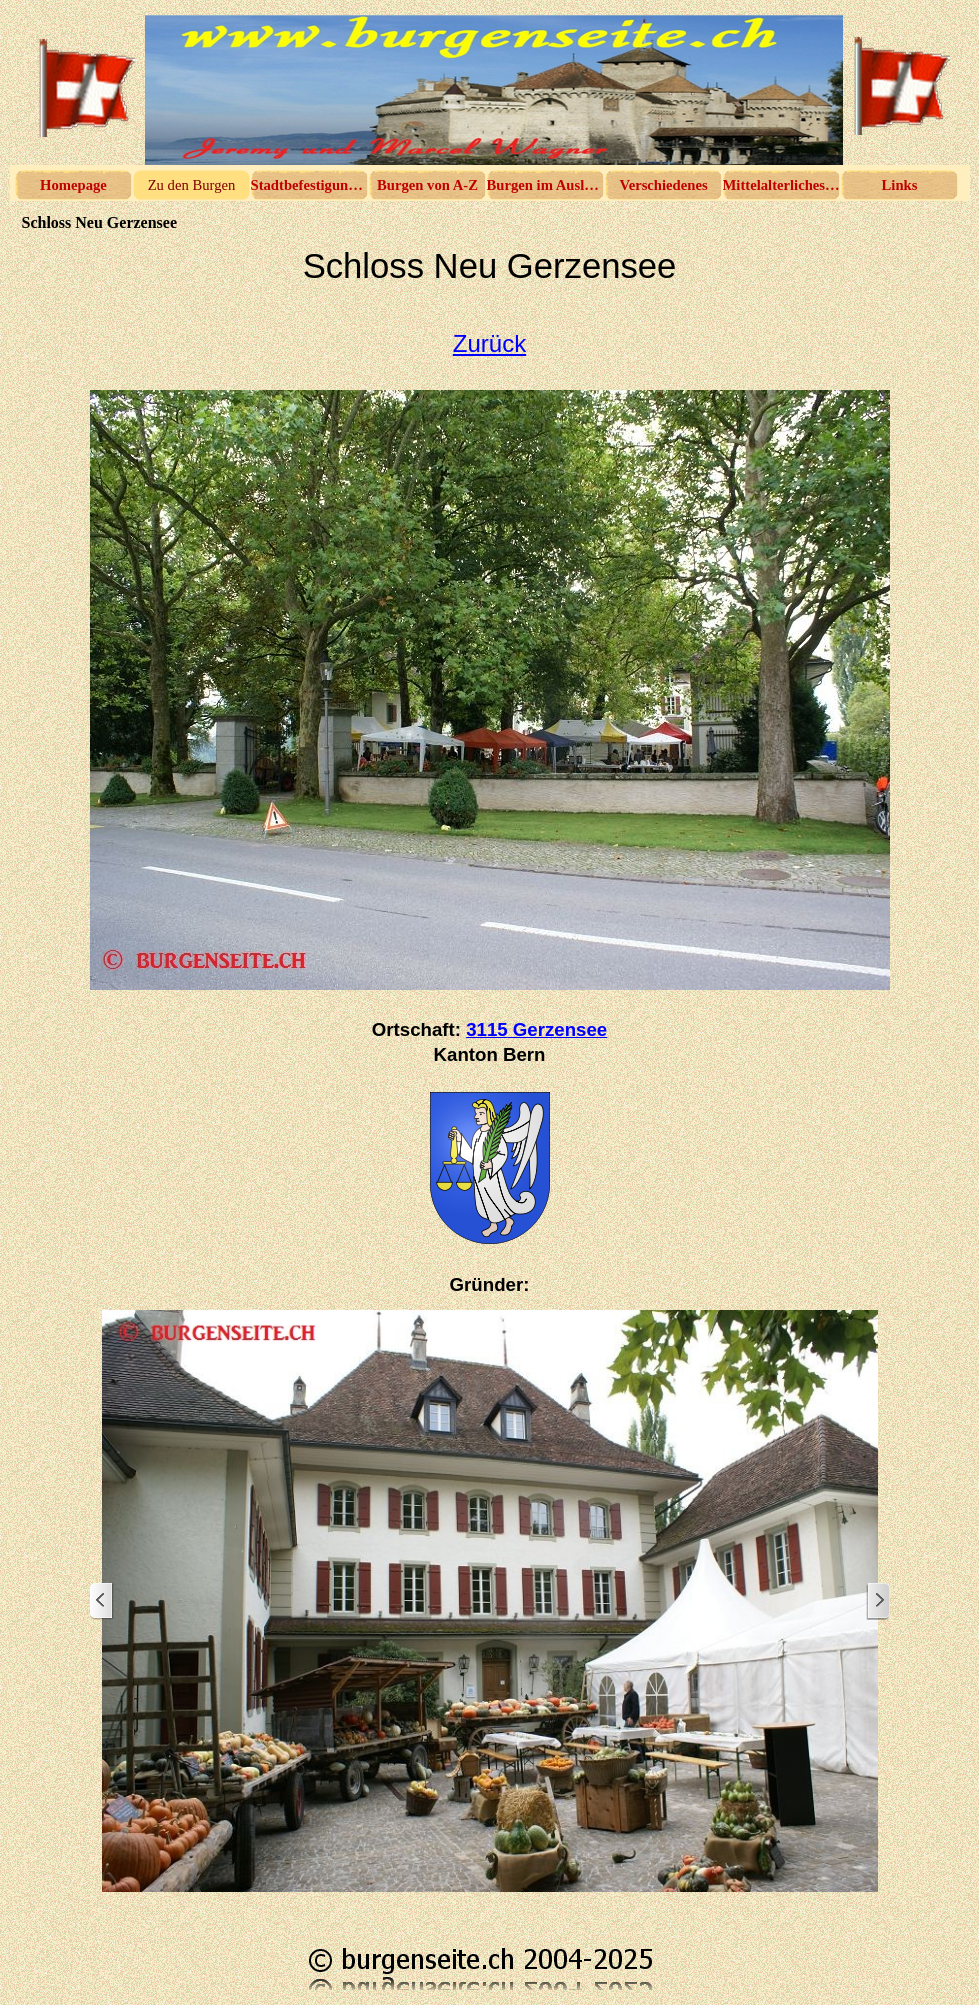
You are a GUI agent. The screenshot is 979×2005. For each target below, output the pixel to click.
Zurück (489, 343)
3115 (536, 1029)
